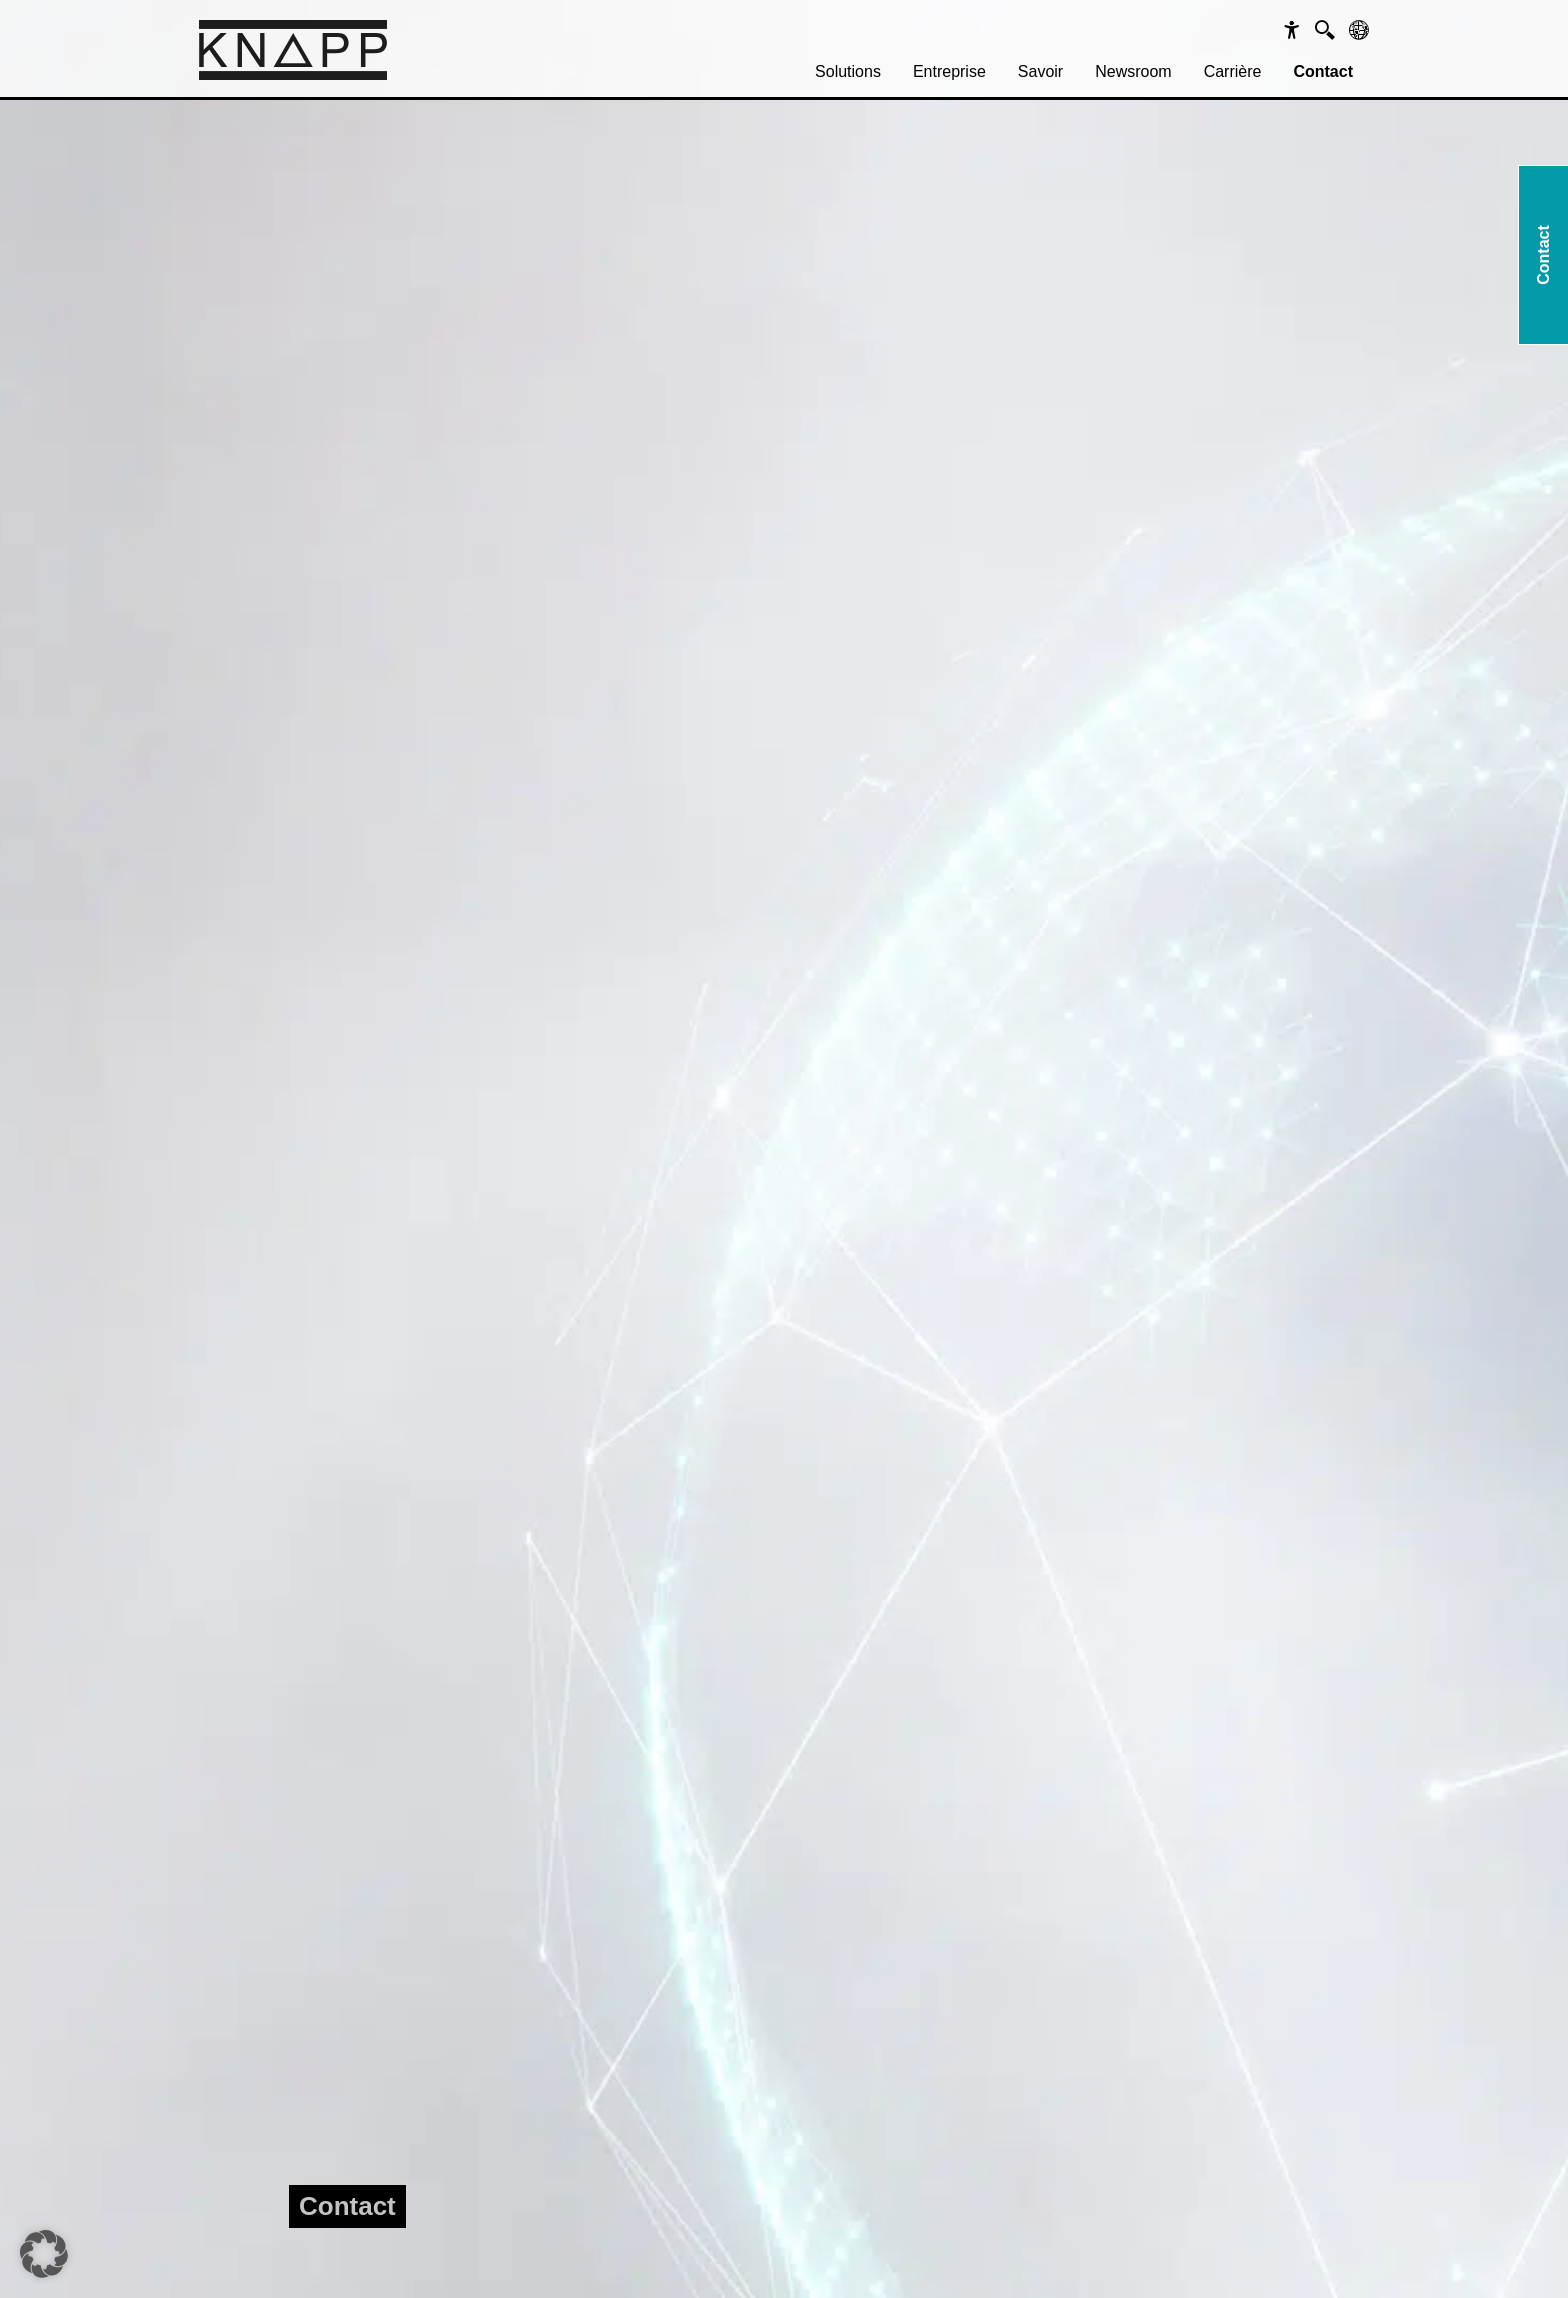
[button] (44, 2254)
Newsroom (1133, 71)
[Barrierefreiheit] (1292, 30)
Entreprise (949, 71)
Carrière (1233, 71)
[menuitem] (848, 72)
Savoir (1040, 71)
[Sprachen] (1359, 30)
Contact (1323, 71)
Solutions (848, 71)
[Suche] (1325, 30)
